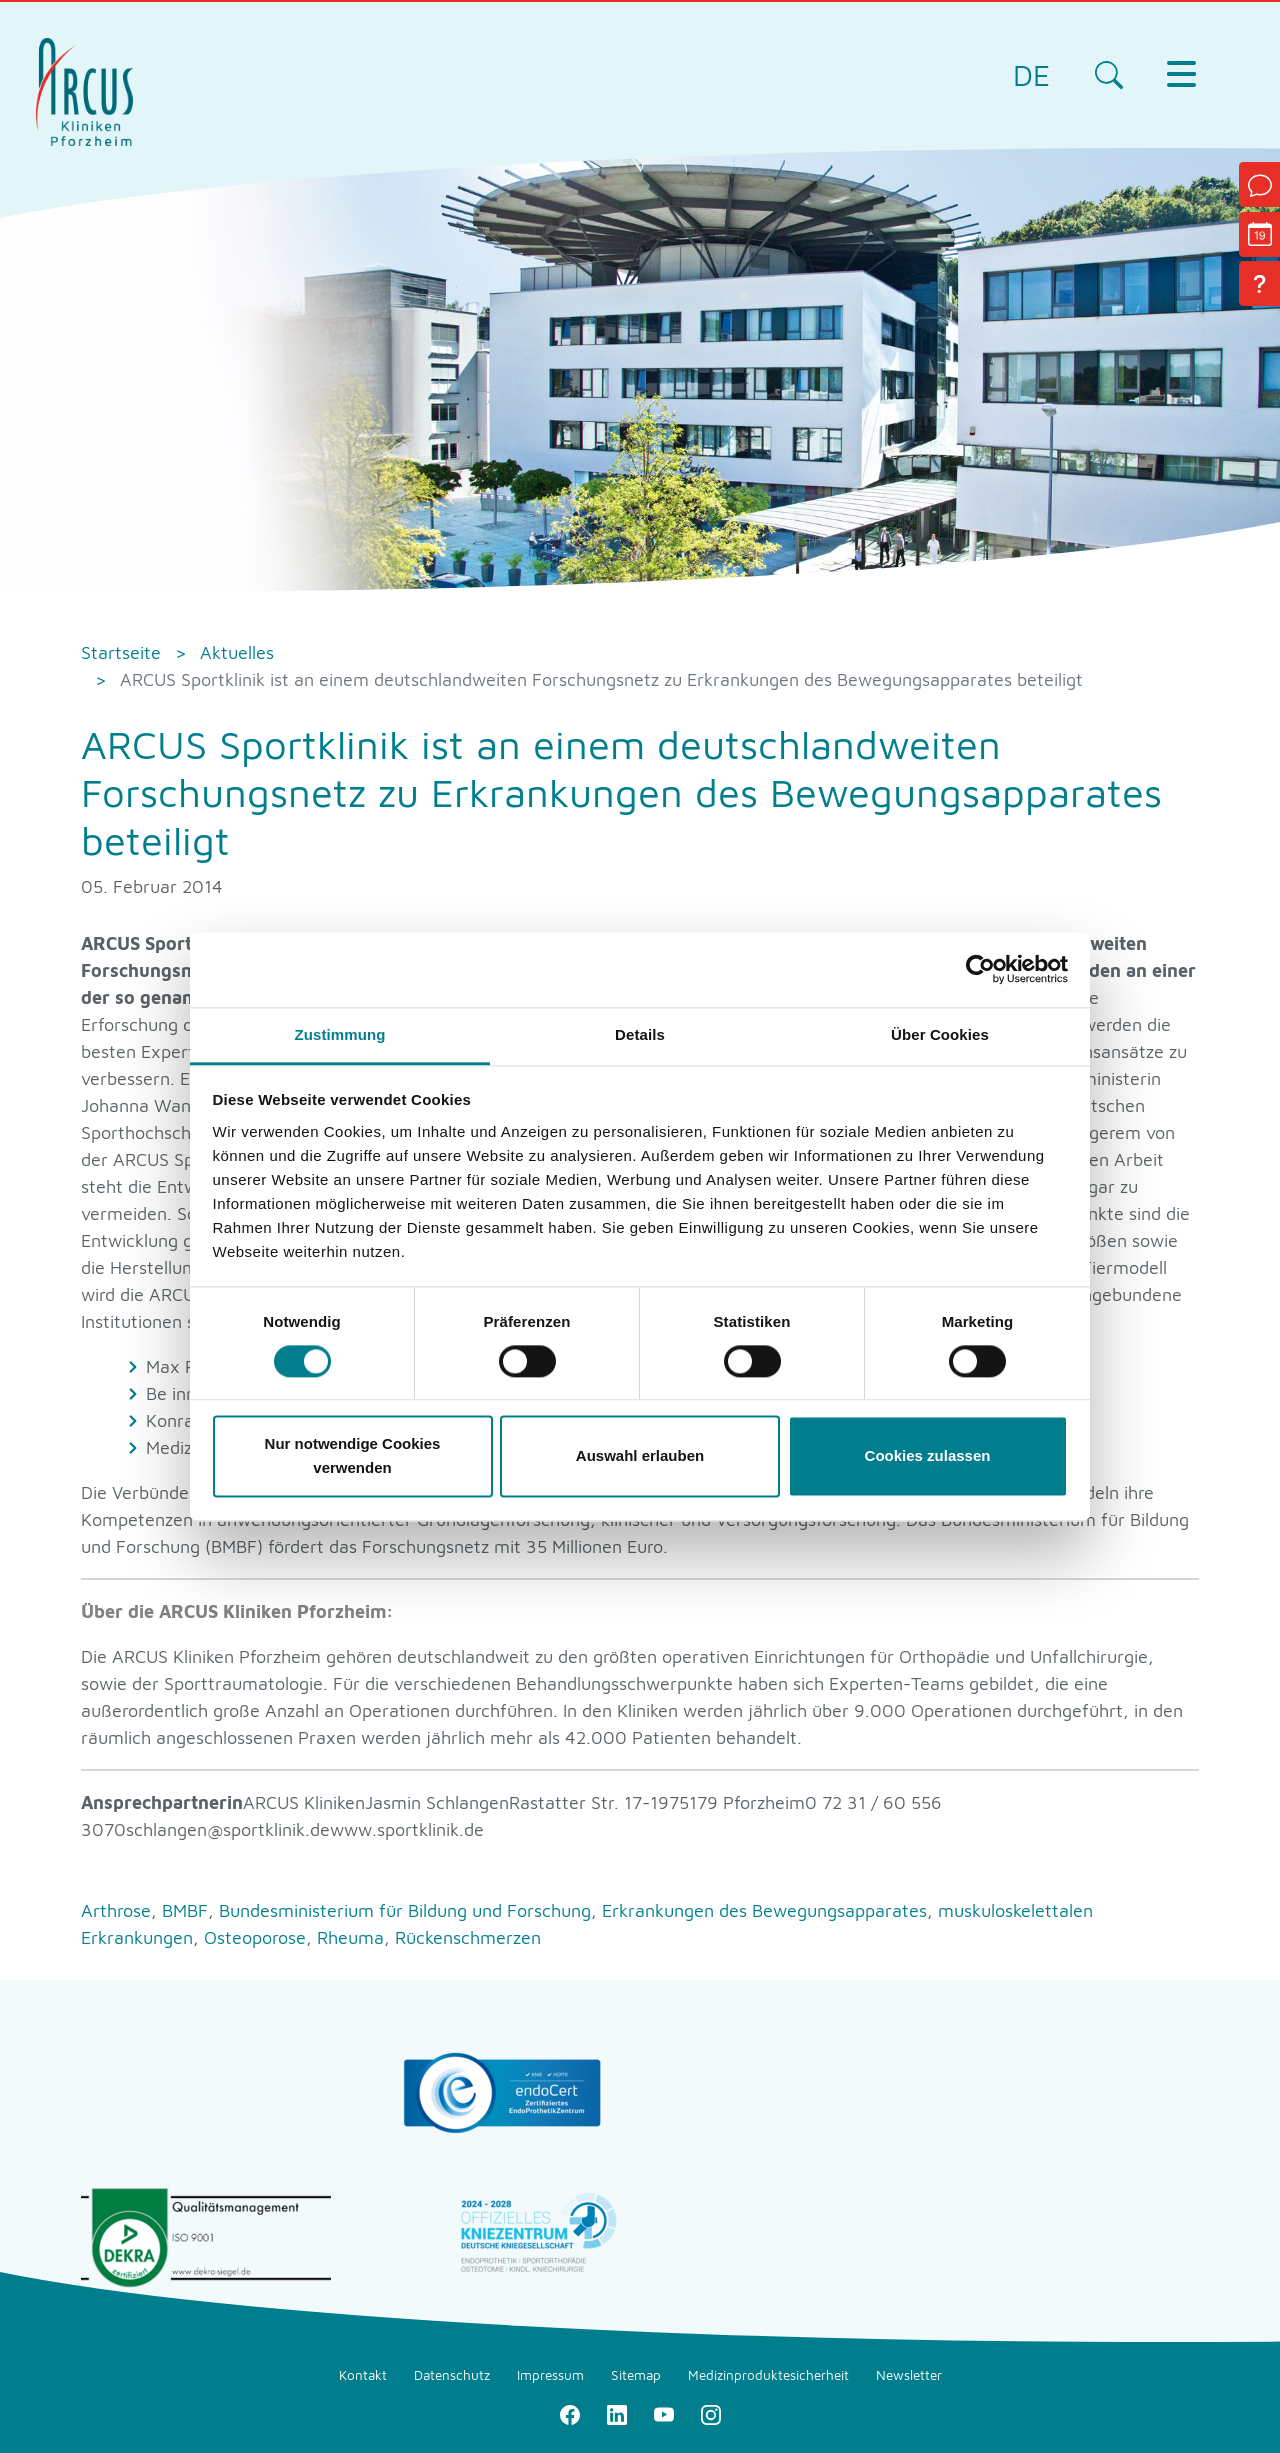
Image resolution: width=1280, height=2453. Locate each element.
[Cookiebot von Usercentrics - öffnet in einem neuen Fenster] (980, 969)
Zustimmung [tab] (340, 1034)
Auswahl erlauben (640, 1456)
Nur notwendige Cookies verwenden (353, 1456)
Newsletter (909, 2375)
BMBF (187, 1910)
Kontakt (363, 2375)
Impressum (550, 2375)
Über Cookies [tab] (940, 1034)
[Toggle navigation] (1181, 74)
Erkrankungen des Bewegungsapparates (767, 1910)
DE (1031, 74)
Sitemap (636, 2375)
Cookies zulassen (928, 1456)
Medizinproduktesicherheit (768, 2375)
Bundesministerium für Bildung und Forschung (407, 1910)
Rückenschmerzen (468, 1937)
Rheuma (353, 1937)
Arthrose (118, 1910)
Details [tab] (640, 1034)
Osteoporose (257, 1937)
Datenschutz (452, 2375)
